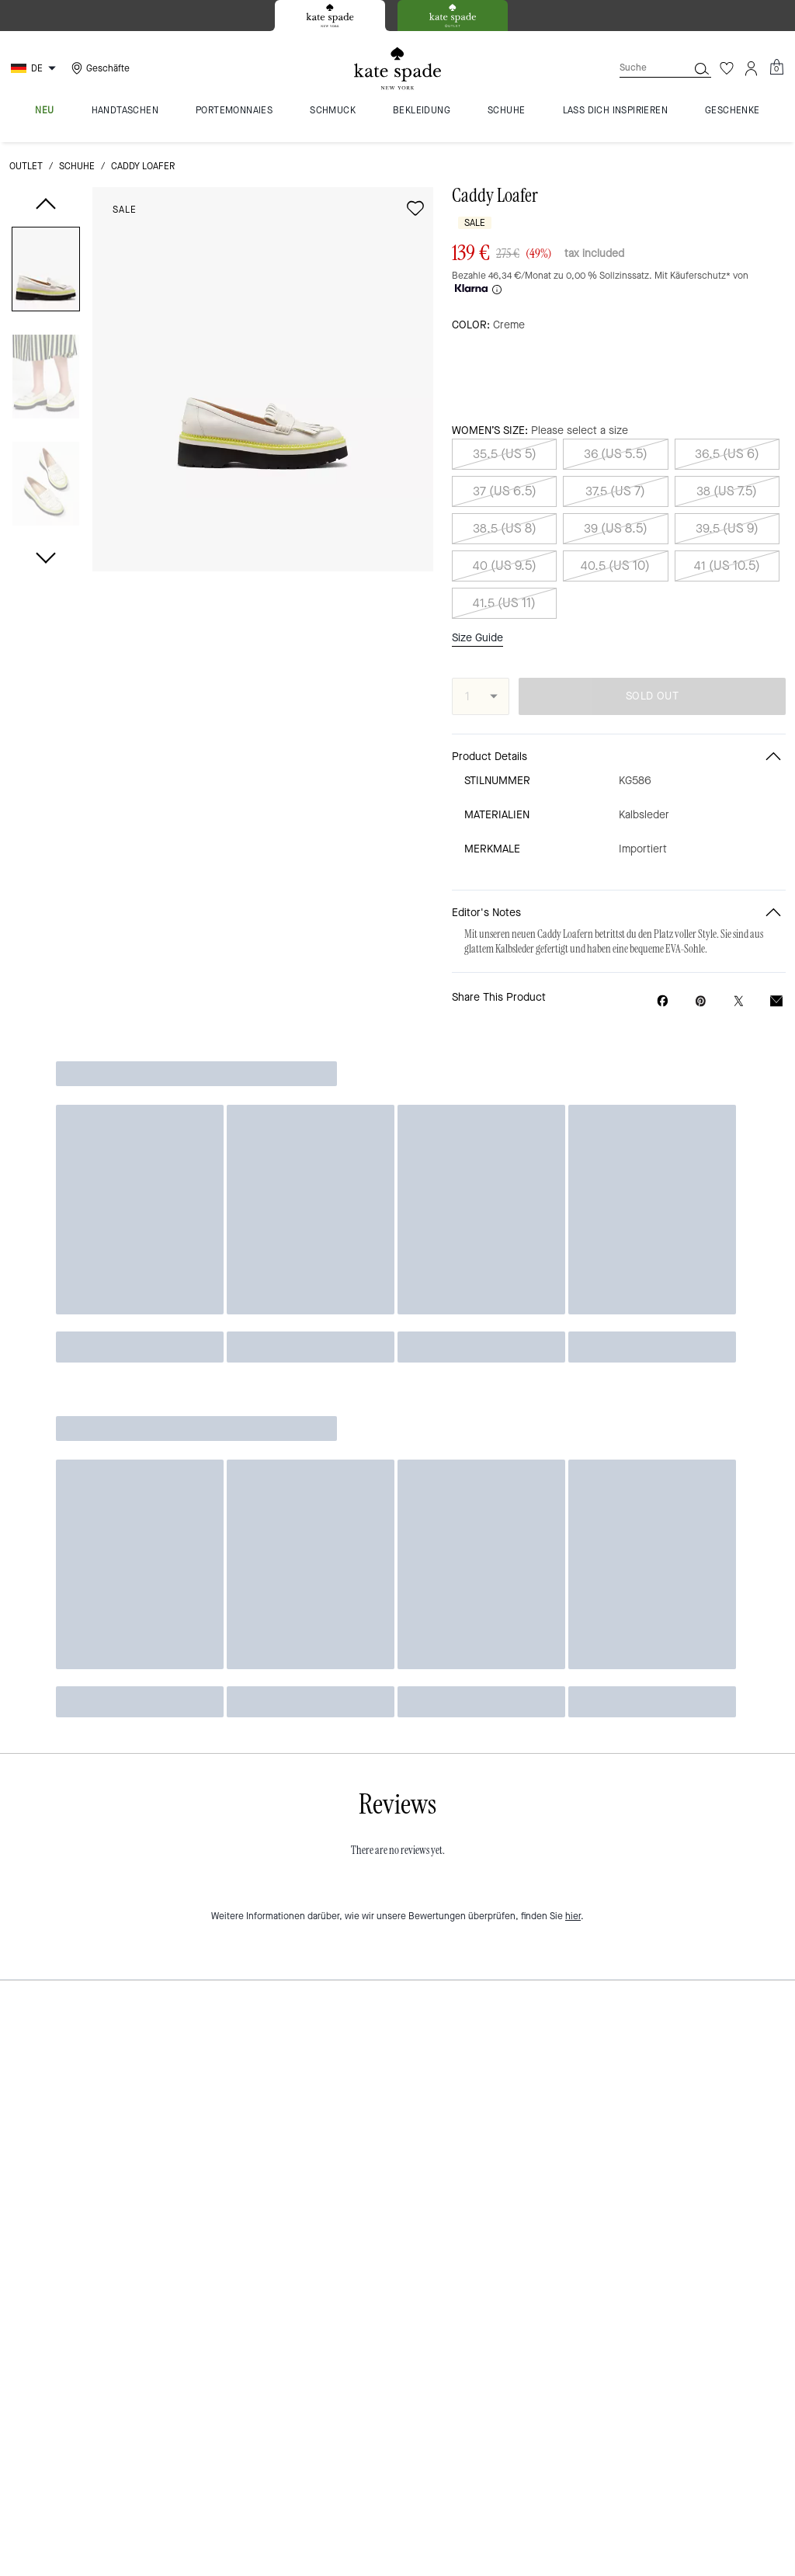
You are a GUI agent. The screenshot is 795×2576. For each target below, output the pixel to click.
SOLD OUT (652, 696)
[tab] (330, 15)
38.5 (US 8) (504, 528)
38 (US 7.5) (726, 491)
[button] (45, 272)
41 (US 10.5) (727, 565)
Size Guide (477, 637)
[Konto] (751, 68)
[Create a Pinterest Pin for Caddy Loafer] (700, 1001)
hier (573, 1876)
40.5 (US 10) (615, 565)
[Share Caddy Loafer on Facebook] (662, 1000)
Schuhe (77, 166)
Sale (125, 209)
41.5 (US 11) (504, 603)
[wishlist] (415, 208)
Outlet (26, 166)
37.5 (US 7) (615, 491)
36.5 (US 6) (727, 454)
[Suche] (641, 68)
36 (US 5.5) (615, 454)
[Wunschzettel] (726, 68)
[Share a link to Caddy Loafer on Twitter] (738, 1001)
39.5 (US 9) (727, 528)
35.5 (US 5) (504, 454)
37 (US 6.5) (504, 491)
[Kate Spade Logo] (397, 68)
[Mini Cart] (776, 67)
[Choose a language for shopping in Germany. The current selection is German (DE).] (35, 68)
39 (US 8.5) (615, 528)
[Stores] (99, 68)
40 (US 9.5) (504, 565)
